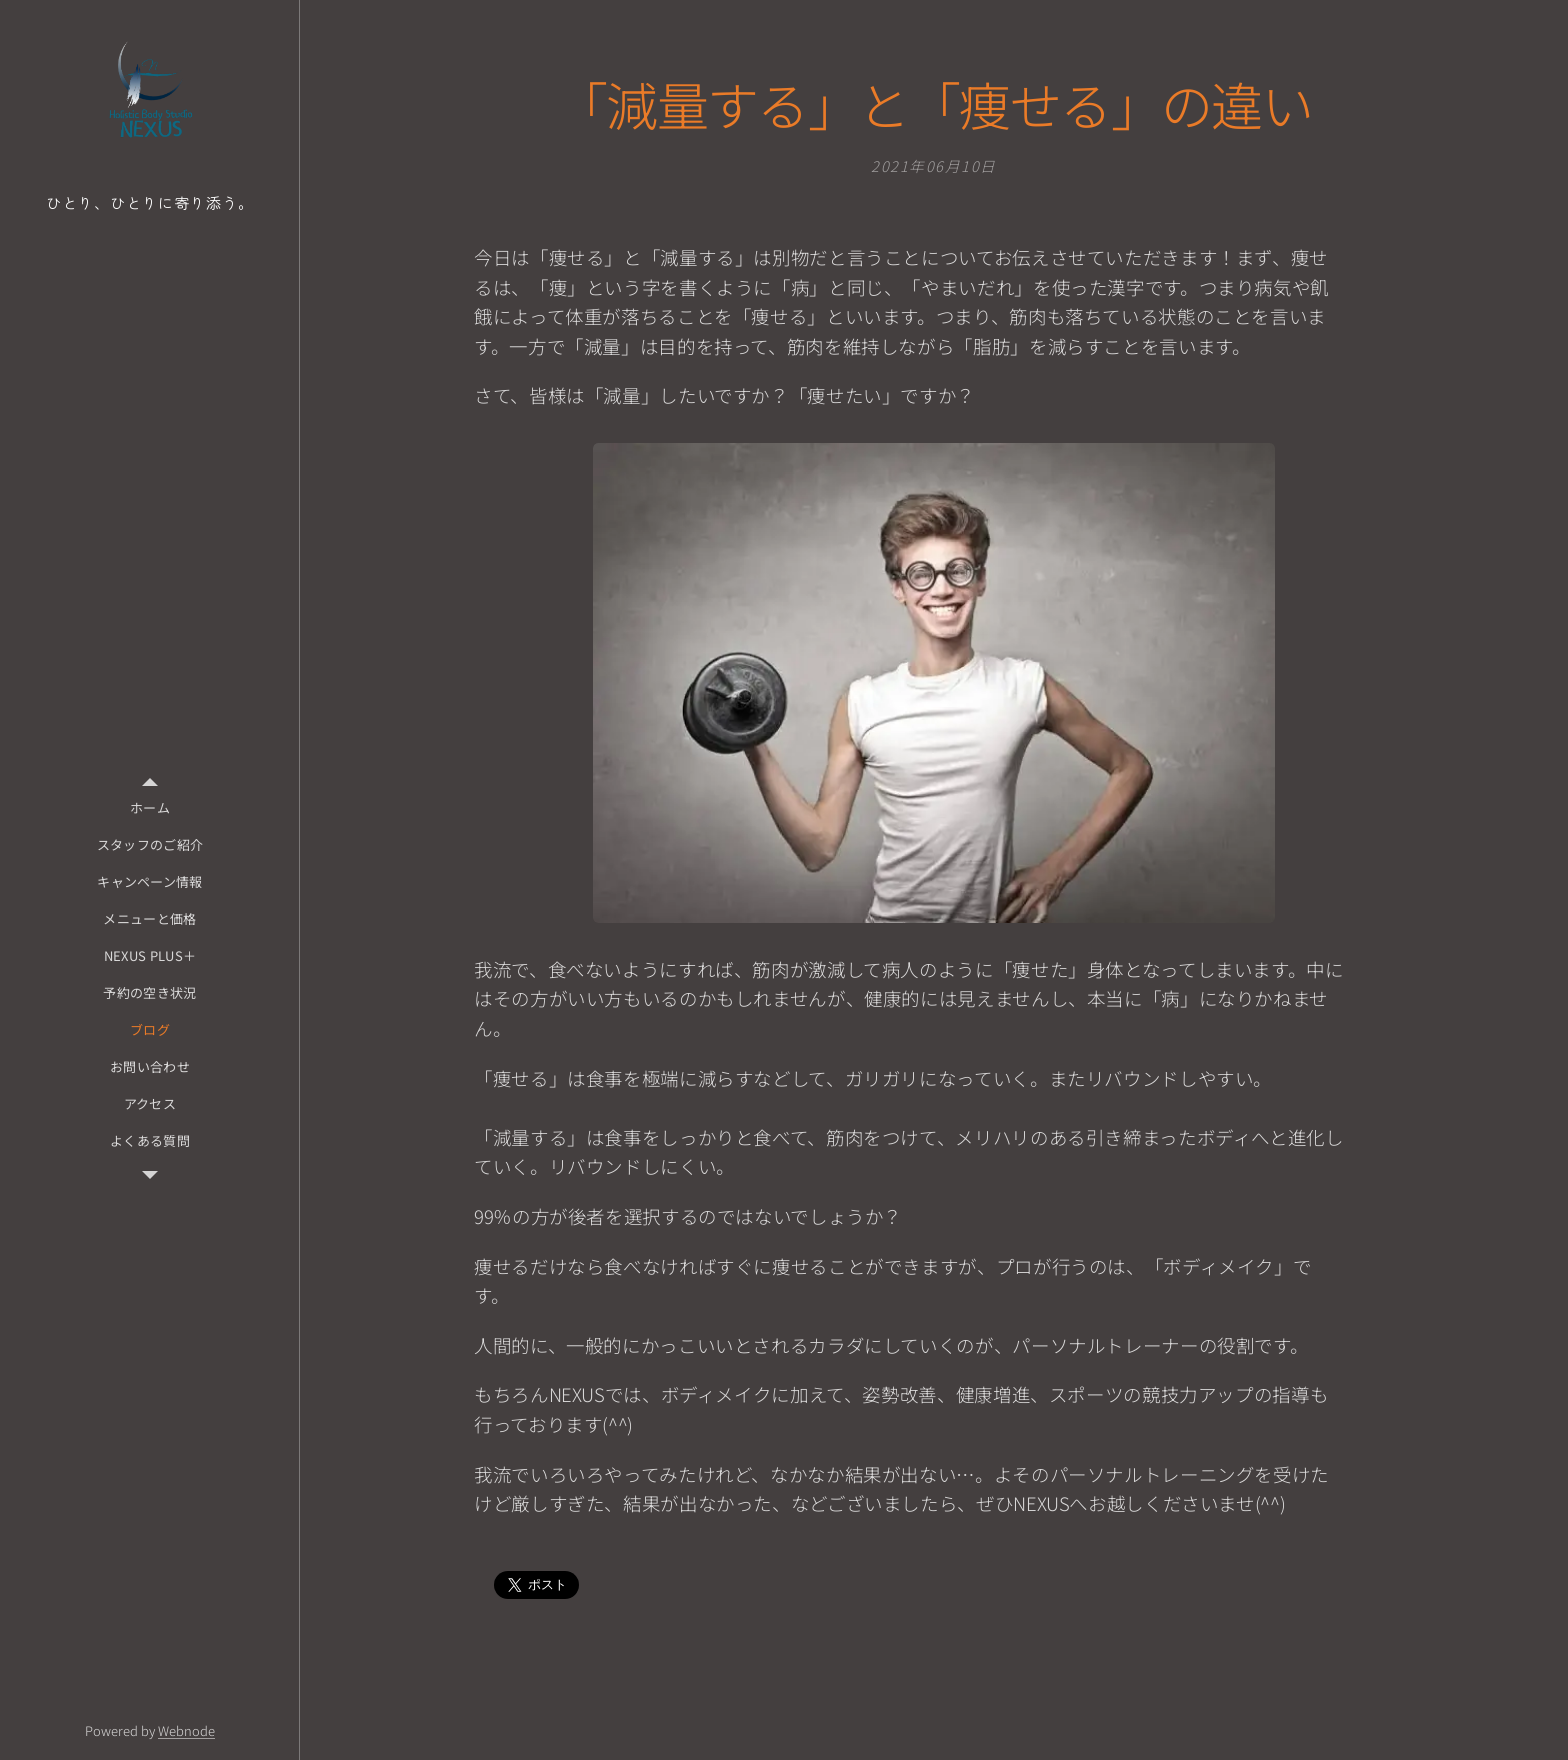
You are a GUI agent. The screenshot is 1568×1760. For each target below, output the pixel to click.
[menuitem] (150, 807)
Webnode (186, 1730)
